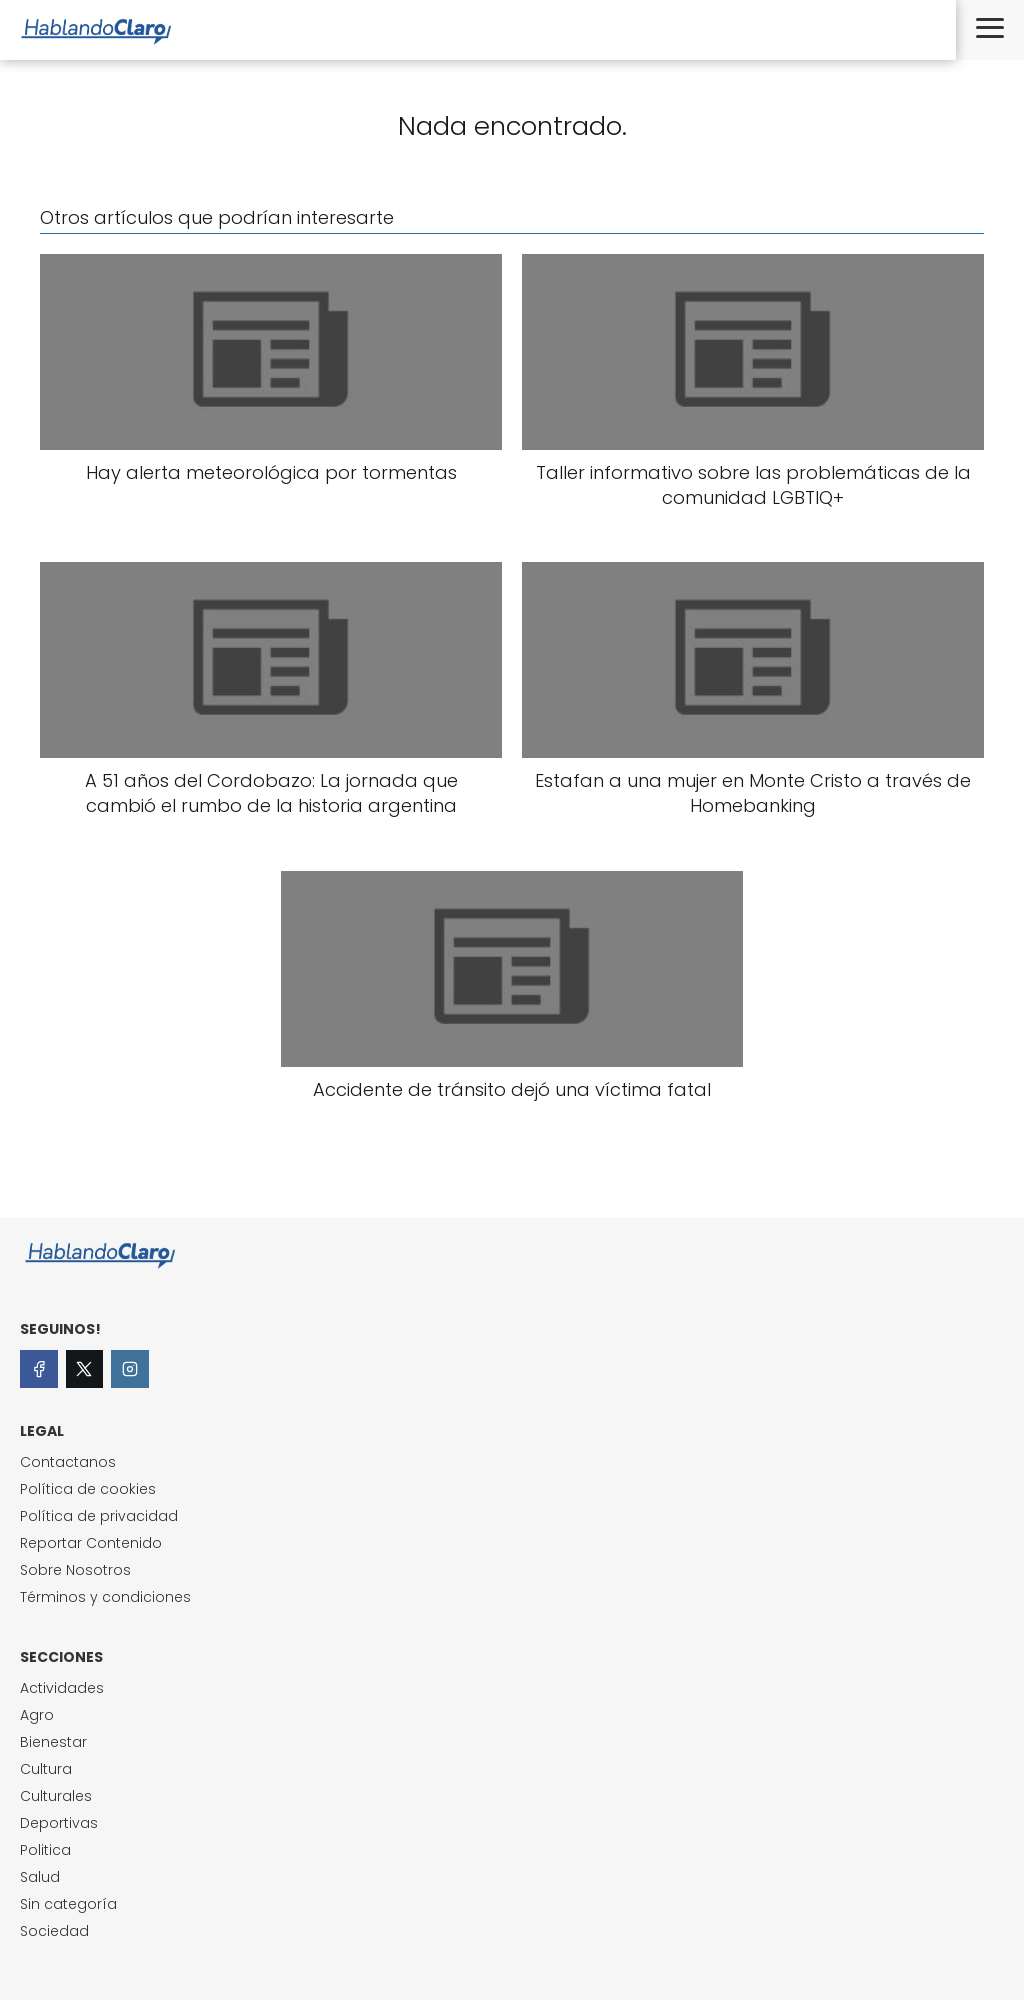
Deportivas (59, 1823)
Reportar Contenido (91, 1543)
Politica (45, 1850)
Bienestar (53, 1742)
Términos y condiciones (105, 1597)
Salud (40, 1877)
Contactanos (68, 1462)
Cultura (46, 1769)
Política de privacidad (99, 1516)
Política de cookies (88, 1489)
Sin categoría (68, 1904)
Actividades (62, 1688)
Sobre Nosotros (75, 1570)
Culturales (56, 1796)
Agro (37, 1715)
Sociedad (54, 1931)
